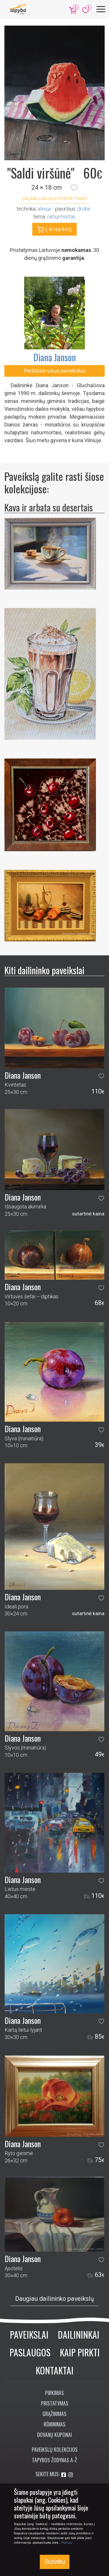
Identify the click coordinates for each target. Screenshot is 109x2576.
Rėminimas (54, 2424)
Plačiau (66, 2543)
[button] (74, 187)
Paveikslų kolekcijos (55, 2449)
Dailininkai (78, 2334)
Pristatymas (54, 2403)
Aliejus (44, 209)
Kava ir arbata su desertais (48, 507)
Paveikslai (29, 2334)
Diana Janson (54, 357)
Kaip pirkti (80, 2352)
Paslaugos (30, 2352)
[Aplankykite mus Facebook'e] (64, 2475)
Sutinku (54, 2561)
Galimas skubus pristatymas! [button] (54, 198)
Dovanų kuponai (54, 2434)
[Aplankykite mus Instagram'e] (71, 2475)
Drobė (83, 209)
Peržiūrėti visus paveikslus (54, 371)
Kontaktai (55, 2370)
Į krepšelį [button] (54, 229)
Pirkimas (54, 2393)
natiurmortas (61, 217)
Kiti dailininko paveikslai (44, 970)
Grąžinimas (54, 2413)
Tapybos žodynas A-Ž (54, 2460)
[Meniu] (101, 9)
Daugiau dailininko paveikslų (54, 2298)
